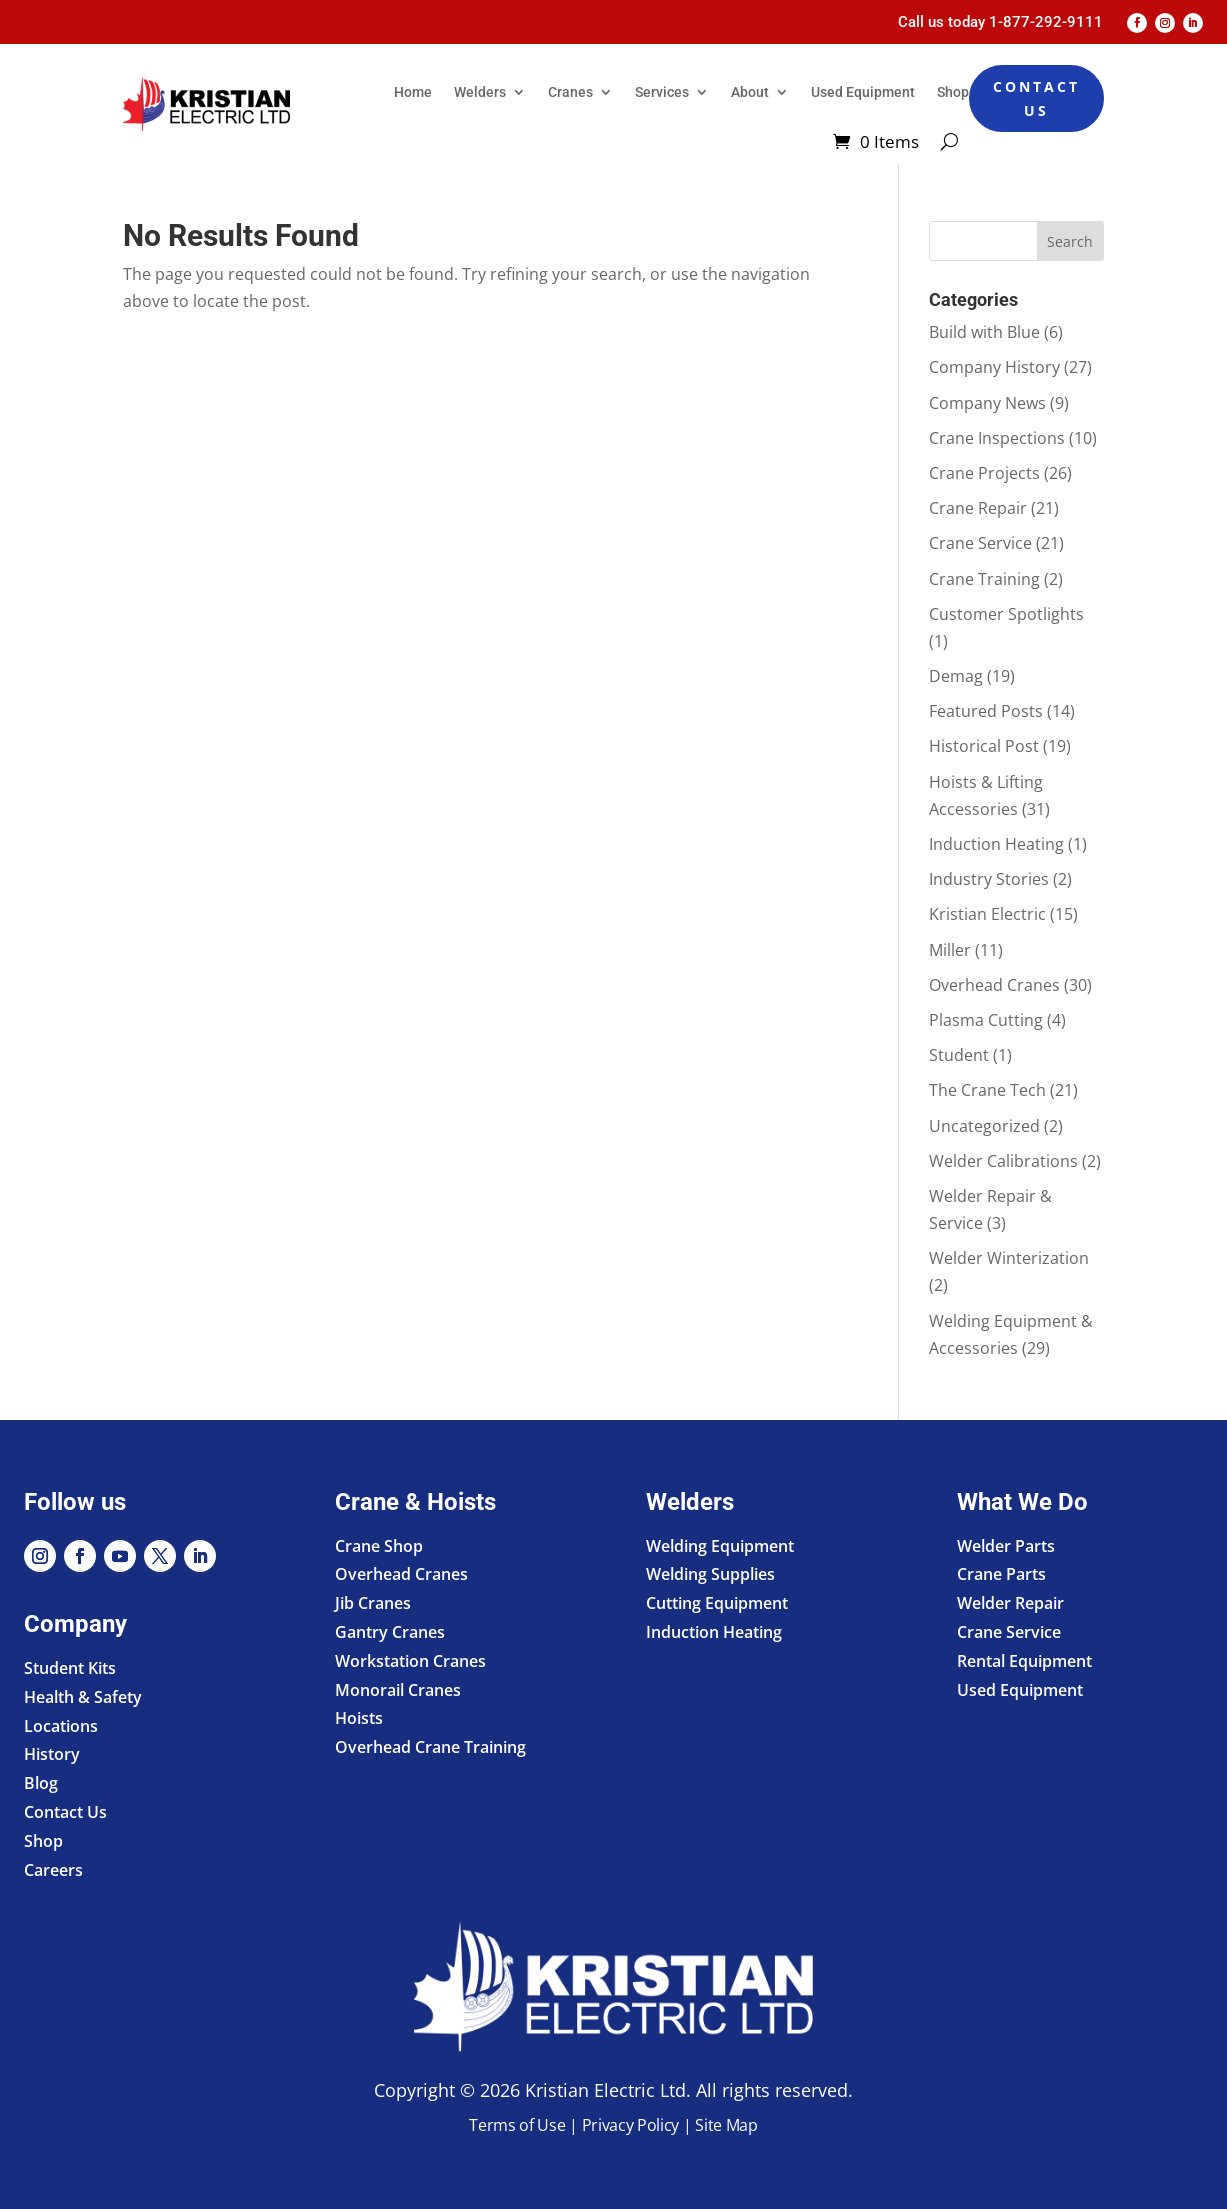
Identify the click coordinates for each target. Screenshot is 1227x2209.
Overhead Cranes (994, 985)
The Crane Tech (987, 1090)
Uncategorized (984, 1126)
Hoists (359, 1718)
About (750, 92)
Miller (950, 950)
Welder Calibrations (1003, 1161)
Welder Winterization (1009, 1258)
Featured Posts (986, 711)
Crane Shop (379, 1546)
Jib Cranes (373, 1603)
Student (959, 1055)
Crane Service (980, 543)
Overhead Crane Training (430, 1747)
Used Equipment (863, 92)
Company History (994, 367)
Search (1070, 241)
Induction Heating (996, 844)
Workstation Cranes (410, 1661)
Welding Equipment (720, 1546)
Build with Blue (984, 332)
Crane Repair (978, 508)
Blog (41, 1783)
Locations (61, 1726)
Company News (987, 403)
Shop (953, 92)
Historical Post (984, 746)
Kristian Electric (987, 914)
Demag (956, 676)
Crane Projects (984, 473)
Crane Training (984, 579)
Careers (53, 1870)
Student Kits (70, 1668)
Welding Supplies (710, 1574)
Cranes (570, 92)
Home (413, 92)
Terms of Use (517, 2125)
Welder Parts (1006, 1546)
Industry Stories (989, 879)
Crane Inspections (997, 438)
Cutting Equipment (717, 1603)
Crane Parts (1001, 1574)
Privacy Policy (631, 2125)
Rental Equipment (1024, 1661)
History (52, 1754)
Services (662, 92)
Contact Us (1036, 98)
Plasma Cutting (986, 1020)
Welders (480, 92)
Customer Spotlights (1006, 614)
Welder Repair (1010, 1603)
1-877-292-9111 (1046, 22)
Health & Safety (83, 1697)
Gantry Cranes (390, 1632)
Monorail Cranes (398, 1690)
